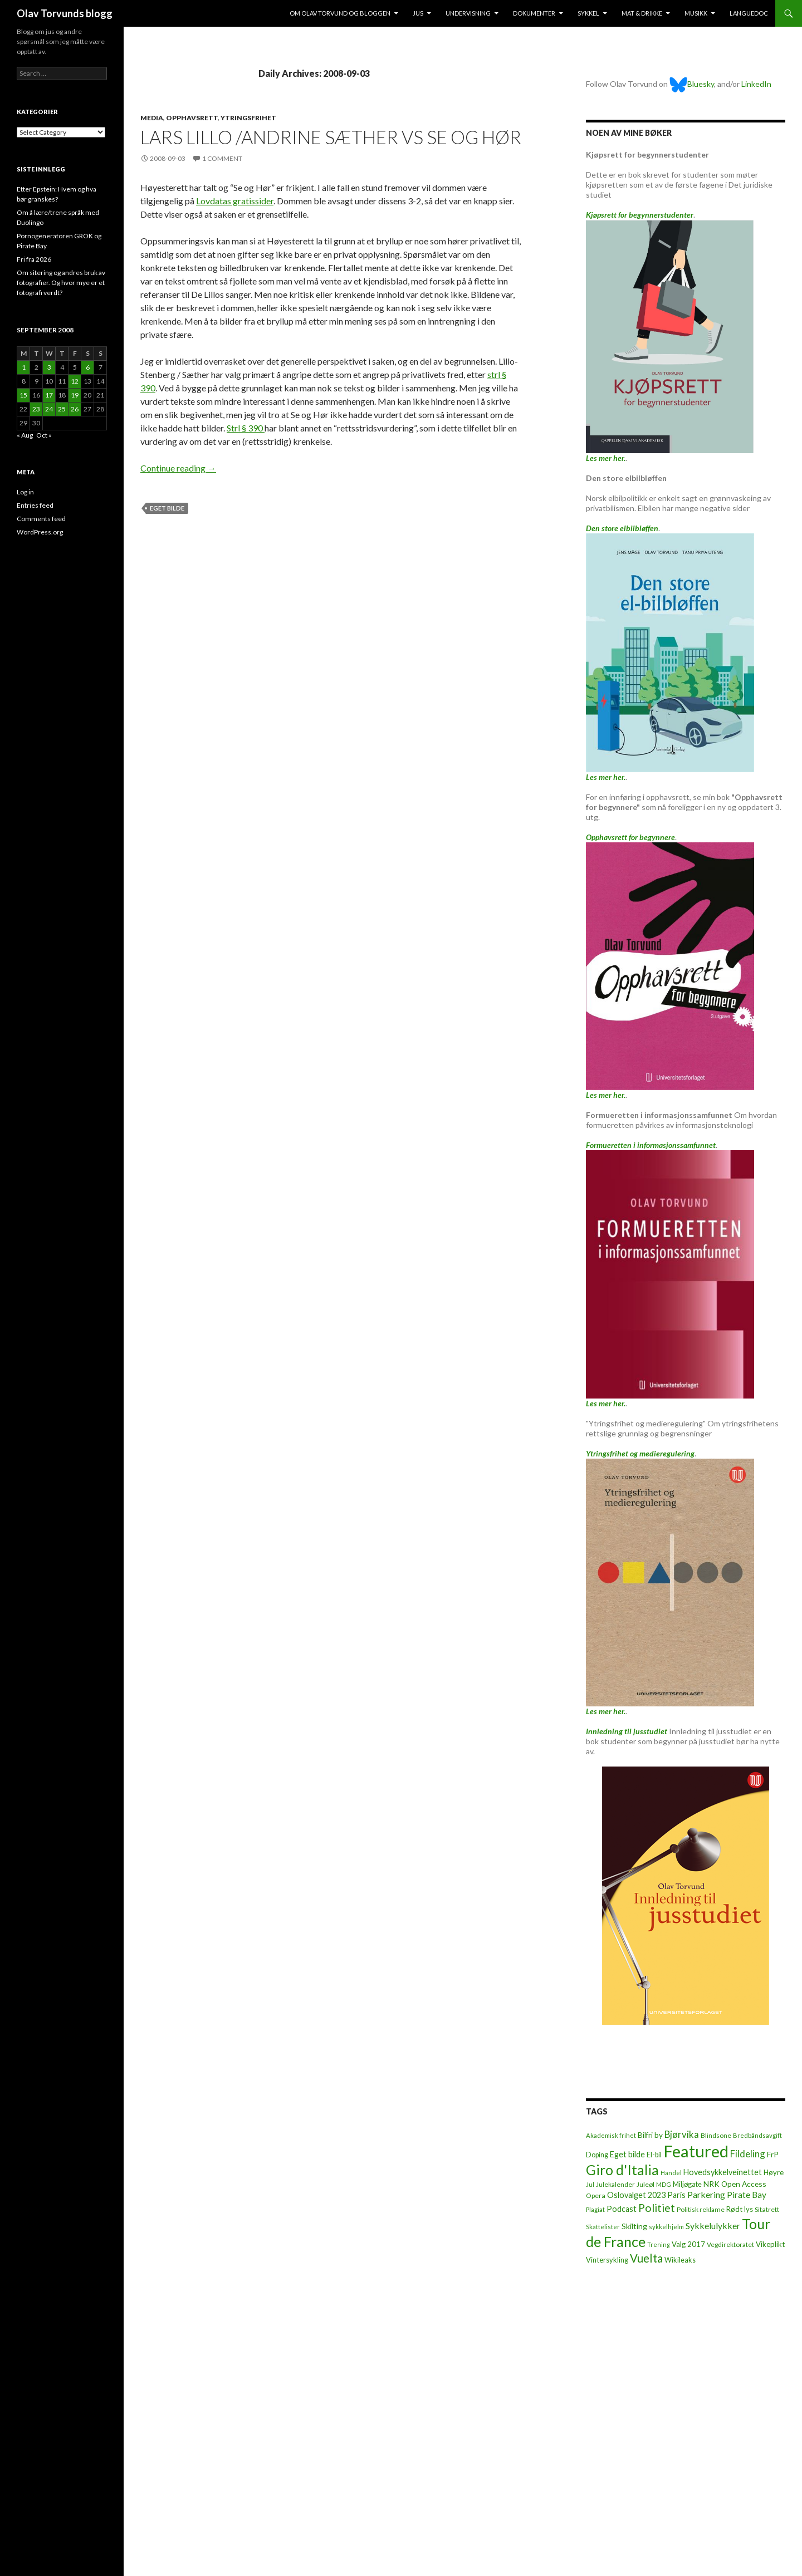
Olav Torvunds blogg (65, 13)
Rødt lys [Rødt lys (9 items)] (739, 2209)
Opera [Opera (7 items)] (595, 2195)
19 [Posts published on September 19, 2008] (75, 395)
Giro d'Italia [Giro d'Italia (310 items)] (622, 2170)
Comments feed (41, 518)
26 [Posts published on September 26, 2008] (75, 409)
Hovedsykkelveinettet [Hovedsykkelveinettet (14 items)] (722, 2172)
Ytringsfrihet (248, 118)
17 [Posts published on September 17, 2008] (49, 395)
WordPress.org (40, 532)
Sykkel (588, 13)
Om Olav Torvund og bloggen (340, 13)
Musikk (695, 13)
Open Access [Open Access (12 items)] (743, 2184)
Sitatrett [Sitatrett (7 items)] (767, 2209)
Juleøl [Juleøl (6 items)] (645, 2184)
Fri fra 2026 (34, 259)
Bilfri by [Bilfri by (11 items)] (650, 2135)
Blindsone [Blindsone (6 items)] (716, 2135)
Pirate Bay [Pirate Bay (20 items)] (746, 2195)
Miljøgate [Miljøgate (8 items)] (687, 2184)
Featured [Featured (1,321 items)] (695, 2151)
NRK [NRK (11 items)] (711, 2184)
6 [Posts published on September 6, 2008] (88, 367)
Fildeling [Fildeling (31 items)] (747, 2154)
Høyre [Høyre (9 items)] (774, 2172)
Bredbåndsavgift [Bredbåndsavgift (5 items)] (757, 2135)
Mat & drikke (642, 13)
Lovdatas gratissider (234, 200)
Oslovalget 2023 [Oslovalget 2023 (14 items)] (636, 2195)
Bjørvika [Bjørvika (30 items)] (681, 2134)
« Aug (25, 435)
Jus (418, 13)
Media (151, 118)
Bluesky (691, 84)
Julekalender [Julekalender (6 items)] (615, 2184)
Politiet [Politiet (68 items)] (656, 2207)
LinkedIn (756, 84)
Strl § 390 (246, 428)
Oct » (44, 435)
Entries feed (35, 505)
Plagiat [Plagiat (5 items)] (595, 2209)
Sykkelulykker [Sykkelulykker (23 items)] (713, 2225)
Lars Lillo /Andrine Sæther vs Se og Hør (330, 137)
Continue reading (178, 468)
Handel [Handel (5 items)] (671, 2172)
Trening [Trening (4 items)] (658, 2244)
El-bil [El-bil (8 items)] (654, 2155)
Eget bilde (167, 508)
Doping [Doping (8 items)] (597, 2155)
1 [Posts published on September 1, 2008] (24, 367)
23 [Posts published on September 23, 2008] (36, 409)
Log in (25, 492)
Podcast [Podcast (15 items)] (622, 2209)
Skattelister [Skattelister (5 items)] (603, 2226)
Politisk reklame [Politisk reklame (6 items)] (701, 2209)
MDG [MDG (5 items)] (663, 2184)
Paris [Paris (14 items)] (676, 2195)
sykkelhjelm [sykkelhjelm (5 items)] (666, 2226)
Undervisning (468, 13)
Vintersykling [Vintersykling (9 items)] (607, 2259)
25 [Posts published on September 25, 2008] (62, 409)
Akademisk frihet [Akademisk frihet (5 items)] (611, 2135)
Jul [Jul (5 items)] (590, 2184)
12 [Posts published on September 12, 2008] (75, 381)
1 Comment (222, 158)
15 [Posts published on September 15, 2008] (23, 395)
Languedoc (749, 13)
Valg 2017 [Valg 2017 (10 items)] (688, 2244)
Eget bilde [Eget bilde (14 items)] (627, 2154)
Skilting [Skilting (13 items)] (634, 2226)
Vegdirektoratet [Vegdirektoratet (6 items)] (730, 2244)
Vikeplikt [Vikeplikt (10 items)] (770, 2244)
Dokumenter (534, 13)
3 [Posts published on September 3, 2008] (49, 367)
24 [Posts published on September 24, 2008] (49, 409)
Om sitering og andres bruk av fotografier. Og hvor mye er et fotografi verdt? (61, 282)
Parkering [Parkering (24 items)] (706, 2194)
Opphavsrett (192, 118)
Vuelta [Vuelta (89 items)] (646, 2258)
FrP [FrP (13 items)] (773, 2154)
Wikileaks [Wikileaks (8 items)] (680, 2260)
